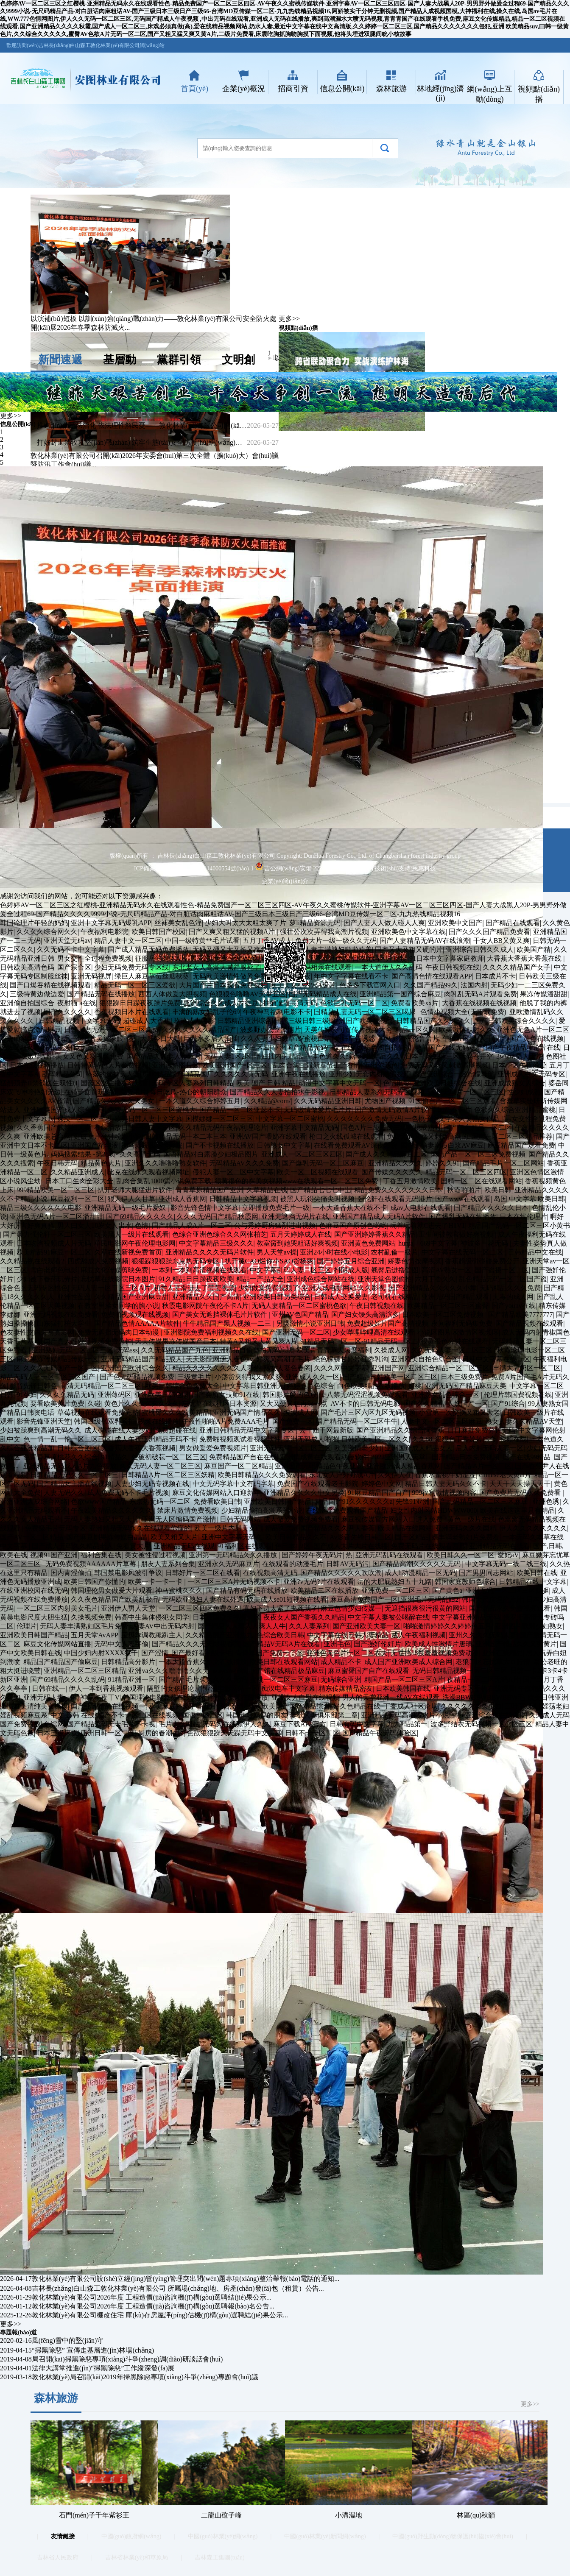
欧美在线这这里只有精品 (517, 1510)
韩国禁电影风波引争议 (128, 1572)
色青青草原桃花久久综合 (60, 1457)
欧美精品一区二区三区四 (232, 1047)
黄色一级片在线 (471, 1519)
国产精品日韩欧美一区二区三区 (390, 1376)
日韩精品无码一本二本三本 (185, 1136)
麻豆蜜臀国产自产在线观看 (368, 1670)
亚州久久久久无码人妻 (483, 1635)
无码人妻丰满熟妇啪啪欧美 (331, 949)
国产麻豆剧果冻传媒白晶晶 (107, 1537)
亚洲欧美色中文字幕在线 (408, 931)
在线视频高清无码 (270, 1572)
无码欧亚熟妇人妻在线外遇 (202, 1599)
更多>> (289, 318)
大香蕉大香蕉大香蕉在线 (525, 958)
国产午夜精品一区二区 (478, 1127)
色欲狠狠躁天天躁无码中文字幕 (234, 1733)
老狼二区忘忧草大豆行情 (492, 1661)
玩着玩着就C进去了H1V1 (427, 1225)
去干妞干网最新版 (326, 1430)
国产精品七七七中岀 (320, 1189)
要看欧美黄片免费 (57, 1403)
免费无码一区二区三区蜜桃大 (152, 1109)
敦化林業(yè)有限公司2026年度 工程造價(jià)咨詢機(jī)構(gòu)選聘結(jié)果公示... (151, 2297)
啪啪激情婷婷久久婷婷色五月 (447, 1626)
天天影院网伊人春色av (219, 1359)
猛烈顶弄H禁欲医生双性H (39, 1083)
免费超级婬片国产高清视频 (387, 1323)
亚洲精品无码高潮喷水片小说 (405, 1715)
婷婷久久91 (442, 1163)
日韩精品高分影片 (128, 1661)
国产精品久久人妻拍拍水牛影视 (278, 1092)
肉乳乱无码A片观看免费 (480, 994)
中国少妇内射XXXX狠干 (101, 1652)
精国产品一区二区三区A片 (404, 1679)
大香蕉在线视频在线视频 (479, 1002)
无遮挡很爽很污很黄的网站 (425, 1608)
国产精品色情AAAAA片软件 (137, 1323)
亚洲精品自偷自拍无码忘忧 (252, 1350)
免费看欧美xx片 (415, 1002)
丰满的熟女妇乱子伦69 (206, 1011)
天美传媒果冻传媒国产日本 (175, 1341)
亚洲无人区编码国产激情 (179, 1519)
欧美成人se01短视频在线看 (287, 1599)
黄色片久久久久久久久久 (141, 1403)
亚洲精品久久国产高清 (206, 1296)
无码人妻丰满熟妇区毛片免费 (84, 1626)
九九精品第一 (407, 1724)
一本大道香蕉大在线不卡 (350, 1207)
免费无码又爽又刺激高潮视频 (445, 1065)
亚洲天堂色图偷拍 (385, 1278)
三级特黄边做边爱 (37, 994)
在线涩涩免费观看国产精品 (346, 1510)
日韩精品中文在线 (535, 1252)
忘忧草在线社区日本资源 (219, 1403)
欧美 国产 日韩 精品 (266, 1083)
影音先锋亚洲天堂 (44, 1421)
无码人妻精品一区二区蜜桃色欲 (298, 1305)
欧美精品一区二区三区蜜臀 (448, 1305)
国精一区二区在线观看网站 (481, 1181)
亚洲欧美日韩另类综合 (277, 1296)
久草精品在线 (266, 1189)
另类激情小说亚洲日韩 (310, 1323)
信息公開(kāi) (342, 88)
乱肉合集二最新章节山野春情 (316, 1065)
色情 (141, 1225)
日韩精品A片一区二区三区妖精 (168, 1474)
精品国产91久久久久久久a (354, 1501)
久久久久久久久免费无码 (364, 1118)
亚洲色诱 (545, 1501)
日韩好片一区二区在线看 (202, 1572)
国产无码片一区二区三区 (466, 1092)
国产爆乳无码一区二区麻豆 (323, 1163)
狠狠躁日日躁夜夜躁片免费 (140, 1002)
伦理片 (27, 1626)
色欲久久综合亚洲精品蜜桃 (515, 1109)
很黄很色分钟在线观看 (455, 1341)
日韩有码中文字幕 (357, 1724)
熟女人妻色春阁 (287, 1368)
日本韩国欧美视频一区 (226, 1617)
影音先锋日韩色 (33, 1385)
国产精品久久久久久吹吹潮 (341, 1572)
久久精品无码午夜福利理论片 (223, 1127)
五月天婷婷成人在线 (300, 1234)
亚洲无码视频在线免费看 (60, 1314)
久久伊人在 (395, 1474)
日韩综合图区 (77, 1448)
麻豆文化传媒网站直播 (57, 1644)
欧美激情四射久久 (466, 1029)
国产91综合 (508, 1403)
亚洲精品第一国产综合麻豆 (400, 994)
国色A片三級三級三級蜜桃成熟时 (391, 1127)
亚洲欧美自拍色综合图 (425, 1359)
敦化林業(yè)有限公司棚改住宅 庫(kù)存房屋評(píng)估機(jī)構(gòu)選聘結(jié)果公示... (160, 2315)
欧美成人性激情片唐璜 (438, 1644)
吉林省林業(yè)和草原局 (136, 2557)
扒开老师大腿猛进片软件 (135, 1189)
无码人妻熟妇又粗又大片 (101, 1519)
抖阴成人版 (351, 1270)
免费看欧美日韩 (217, 1501)
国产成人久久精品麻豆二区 (386, 1154)
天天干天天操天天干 (519, 1483)
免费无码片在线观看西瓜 (428, 1546)
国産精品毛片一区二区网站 (503, 1163)
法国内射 (474, 985)
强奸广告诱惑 (355, 1038)
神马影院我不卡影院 (151, 1145)
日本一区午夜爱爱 (519, 1065)
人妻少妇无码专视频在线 (152, 1483)
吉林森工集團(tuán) (219, 2557)
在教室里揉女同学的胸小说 (118, 1305)
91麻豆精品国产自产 (378, 1492)
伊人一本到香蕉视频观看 (106, 1688)
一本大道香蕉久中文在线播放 (203, 1661)
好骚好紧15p (143, 1047)
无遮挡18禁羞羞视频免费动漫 (435, 1652)
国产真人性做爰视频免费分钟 (88, 1341)
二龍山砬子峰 (221, 2515)
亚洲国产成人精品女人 (419, 1448)
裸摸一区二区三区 (84, 1118)
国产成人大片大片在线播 (350, 1546)
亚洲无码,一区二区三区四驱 (507, 1590)
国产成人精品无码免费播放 (148, 949)
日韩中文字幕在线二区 (496, 1359)
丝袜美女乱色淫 (178, 922)
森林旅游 (391, 88)
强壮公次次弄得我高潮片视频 (324, 931)
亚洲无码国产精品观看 (455, 1296)
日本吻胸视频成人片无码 (54, 1243)
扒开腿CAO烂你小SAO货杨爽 (269, 1261)
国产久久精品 (423, 1403)
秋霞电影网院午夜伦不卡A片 (205, 1305)
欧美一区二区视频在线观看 (317, 1172)
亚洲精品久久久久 (395, 1163)
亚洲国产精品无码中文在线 (313, 1047)
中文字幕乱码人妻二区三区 (290, 1270)
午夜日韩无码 (57, 1163)
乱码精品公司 (62, 1074)
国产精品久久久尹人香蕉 (337, 1528)
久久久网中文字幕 (341, 1368)
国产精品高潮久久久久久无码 (417, 1563)
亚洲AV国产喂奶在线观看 (267, 1136)
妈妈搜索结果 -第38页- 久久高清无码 (105, 1154)
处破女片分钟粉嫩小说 (108, 1136)
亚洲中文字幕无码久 (232, 1537)
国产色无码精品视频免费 (137, 1376)
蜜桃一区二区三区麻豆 (284, 1679)
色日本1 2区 (292, 1546)
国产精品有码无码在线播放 (247, 1590)
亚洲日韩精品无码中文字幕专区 (247, 1430)
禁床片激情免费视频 (187, 1510)
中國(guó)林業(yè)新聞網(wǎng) (325, 2536)
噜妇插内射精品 (278, 1056)
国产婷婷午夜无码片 (312, 1554)
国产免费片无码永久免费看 (520, 1492)
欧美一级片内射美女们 (228, 1528)
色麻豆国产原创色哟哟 (353, 1225)
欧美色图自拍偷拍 (384, 1047)
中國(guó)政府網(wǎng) (131, 2536)
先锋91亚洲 (413, 1501)
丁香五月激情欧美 (410, 1181)
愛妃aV (508, 1554)
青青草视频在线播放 (237, 1697)
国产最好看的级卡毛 (201, 1652)
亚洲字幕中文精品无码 (304, 1127)
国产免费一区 (292, 1421)
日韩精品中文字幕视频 (243, 1198)
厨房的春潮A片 (161, 1733)
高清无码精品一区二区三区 (101, 1385)
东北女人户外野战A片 (342, 1474)
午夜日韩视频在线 (452, 967)
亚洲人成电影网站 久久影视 (343, 1287)
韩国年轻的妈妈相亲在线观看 (307, 967)
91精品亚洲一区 (131, 1679)
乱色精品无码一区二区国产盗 (503, 1278)
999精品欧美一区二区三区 (56, 1189)
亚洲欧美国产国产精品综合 (289, 1706)
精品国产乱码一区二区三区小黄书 (519, 1225)
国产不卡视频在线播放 (220, 1145)
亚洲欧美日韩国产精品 (278, 1501)
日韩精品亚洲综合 (245, 1020)
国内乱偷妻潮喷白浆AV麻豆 (442, 1145)
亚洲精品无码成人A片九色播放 (70, 1465)
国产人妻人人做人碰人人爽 (384, 922)
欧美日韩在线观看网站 (284, 1661)
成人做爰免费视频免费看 (300, 1519)
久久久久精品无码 (67, 1394)
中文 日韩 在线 (72, 1715)
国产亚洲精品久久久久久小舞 (432, 1287)
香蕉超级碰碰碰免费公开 (482, 1261)
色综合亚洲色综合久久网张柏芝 (219, 1234)
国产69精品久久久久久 (140, 1216)
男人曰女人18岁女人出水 (94, 1225)
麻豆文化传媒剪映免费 (114, 1270)
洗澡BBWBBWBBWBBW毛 (483, 1697)
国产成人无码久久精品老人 (72, 1546)
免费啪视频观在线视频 (135, 1314)
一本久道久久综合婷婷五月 (199, 1100)
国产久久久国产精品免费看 (489, 931)
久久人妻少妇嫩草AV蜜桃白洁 (286, 1038)
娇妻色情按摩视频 (415, 1261)
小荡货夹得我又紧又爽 (248, 1376)
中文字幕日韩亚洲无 (253, 1385)
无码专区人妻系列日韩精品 (192, 1083)
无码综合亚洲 (341, 1679)
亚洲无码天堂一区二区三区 (290, 1448)
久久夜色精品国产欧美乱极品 (115, 1599)
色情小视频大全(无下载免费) (463, 1011)
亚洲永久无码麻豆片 (228, 1563)
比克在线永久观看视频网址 (148, 1172)
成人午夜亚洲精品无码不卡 (155, 1439)
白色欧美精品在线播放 (371, 1385)
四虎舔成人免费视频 (98, 1261)
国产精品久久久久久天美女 (114, 1100)
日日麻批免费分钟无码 (481, 1430)
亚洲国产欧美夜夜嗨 (362, 1020)
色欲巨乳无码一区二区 (354, 1002)
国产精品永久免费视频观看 (509, 1608)
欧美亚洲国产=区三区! (235, 1065)
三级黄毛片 (194, 1376)
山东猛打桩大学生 (64, 1323)
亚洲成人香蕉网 (182, 1198)
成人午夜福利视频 (418, 1635)
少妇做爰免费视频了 (268, 1287)
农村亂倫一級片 (394, 1252)
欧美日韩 (497, 1189)
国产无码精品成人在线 (323, 994)
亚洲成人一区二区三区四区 (302, 1154)
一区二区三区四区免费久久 (199, 1608)
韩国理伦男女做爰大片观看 (111, 1590)
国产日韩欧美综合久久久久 (515, 1020)
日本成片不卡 (495, 976)
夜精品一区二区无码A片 (483, 1679)
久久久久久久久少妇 (471, 1706)
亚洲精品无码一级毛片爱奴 (126, 1207)
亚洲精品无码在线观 (184, 1546)
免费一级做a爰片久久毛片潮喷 (259, 958)
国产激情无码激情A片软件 (394, 1109)
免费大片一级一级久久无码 (336, 940)
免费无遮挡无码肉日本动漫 (119, 1332)
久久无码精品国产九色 (175, 1350)
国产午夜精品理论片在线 (523, 1047)
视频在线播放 (158, 1421)
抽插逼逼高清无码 (290, 1002)
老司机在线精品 (395, 1296)
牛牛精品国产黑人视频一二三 (228, 1323)
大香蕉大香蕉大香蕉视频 (138, 1448)
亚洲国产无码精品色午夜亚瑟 (319, 1465)
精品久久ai (281, 1528)
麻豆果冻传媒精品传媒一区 (57, 1359)
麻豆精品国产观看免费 (521, 1145)
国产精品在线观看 (513, 922)
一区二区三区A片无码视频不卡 (234, 1581)
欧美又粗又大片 (174, 1537)
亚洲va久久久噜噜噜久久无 (168, 1670)
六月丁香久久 (435, 1278)
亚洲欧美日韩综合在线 (447, 1083)
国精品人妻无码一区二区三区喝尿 (365, 1011)
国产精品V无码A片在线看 (282, 1644)
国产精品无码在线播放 (101, 994)
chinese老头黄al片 (505, 1474)
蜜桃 (415, 1385)
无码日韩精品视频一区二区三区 (459, 1670)
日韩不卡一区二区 (312, 1733)
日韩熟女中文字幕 (284, 1145)
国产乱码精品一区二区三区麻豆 (481, 1501)
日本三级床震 (57, 1733)
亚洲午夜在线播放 (298, 1074)
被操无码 (178, 1047)
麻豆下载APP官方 (299, 1724)
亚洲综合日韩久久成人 (480, 949)
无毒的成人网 (513, 1296)
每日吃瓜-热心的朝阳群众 (188, 1092)
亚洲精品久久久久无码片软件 (209, 1252)
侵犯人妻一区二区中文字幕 (233, 1172)
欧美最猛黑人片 (97, 1047)
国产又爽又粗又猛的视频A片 (233, 931)
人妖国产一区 (467, 1403)
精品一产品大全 (260, 1278)
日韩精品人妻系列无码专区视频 (378, 1092)
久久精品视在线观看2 (32, 1261)
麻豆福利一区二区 (77, 1198)
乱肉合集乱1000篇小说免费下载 (163, 1181)
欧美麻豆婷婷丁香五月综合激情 (196, 1706)
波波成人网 (301, 1412)
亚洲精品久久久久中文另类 (304, 1492)
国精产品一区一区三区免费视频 (477, 1154)
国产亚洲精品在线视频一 (108, 1706)
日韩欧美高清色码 (27, 967)
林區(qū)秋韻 (476, 2515)
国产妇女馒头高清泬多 (365, 1314)
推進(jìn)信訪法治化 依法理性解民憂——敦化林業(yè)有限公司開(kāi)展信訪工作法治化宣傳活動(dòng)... (192, 425)
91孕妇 (27, 1394)
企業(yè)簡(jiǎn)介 (285, 881)
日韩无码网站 (240, 1519)
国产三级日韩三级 (302, 1020)
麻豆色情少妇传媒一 (351, 1608)
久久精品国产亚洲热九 (219, 1635)
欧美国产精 (533, 949)
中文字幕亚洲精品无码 (466, 1617)
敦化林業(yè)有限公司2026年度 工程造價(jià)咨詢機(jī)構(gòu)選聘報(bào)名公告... (153, 2306)
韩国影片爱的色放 (290, 1394)
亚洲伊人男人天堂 (128, 1608)
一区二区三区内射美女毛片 (57, 1608)
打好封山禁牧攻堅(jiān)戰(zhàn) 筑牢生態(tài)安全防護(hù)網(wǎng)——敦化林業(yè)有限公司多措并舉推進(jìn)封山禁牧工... (221, 442)
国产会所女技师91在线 (226, 1394)
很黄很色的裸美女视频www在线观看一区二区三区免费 (297, 1181)
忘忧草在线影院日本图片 (118, 1278)
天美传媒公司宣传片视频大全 (348, 1029)
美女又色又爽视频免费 (89, 1056)
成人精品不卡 (341, 1661)
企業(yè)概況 (243, 88)
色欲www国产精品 (98, 1501)
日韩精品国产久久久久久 (433, 1020)
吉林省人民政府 (57, 2557)
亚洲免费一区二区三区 (395, 1590)
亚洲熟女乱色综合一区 (446, 1394)
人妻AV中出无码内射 (163, 1626)
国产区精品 (412, 1537)
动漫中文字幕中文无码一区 (339, 1083)
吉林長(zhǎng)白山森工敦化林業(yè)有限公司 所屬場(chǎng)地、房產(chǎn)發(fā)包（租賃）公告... (178, 2288)
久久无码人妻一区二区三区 (452, 1350)
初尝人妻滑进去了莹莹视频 (194, 1287)
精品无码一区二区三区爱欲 (135, 985)
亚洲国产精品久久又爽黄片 (516, 1644)
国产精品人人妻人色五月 (163, 1056)
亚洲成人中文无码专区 (531, 1074)
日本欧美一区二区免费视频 (443, 1314)
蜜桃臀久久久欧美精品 (176, 1412)
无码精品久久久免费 (510, 1287)
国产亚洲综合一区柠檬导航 (454, 1074)
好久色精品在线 (356, 1706)
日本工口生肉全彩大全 (79, 1181)
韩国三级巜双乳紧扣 (104, 1421)
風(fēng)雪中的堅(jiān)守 (68, 2340)
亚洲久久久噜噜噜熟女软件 (165, 1163)
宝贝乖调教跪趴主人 (151, 1635)
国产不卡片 (454, 1109)
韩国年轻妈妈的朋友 (256, 1715)
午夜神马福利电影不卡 (277, 1011)
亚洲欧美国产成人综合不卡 (64, 1109)
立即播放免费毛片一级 (276, 1207)
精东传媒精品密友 (346, 1688)
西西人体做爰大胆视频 (172, 994)
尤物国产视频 (385, 1100)
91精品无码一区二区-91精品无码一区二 (359, 1341)
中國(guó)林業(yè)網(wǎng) (222, 2536)
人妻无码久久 (64, 1492)
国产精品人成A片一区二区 (192, 1225)
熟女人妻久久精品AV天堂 (523, 1421)
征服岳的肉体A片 (161, 958)
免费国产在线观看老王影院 (317, 1483)
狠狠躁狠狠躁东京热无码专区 (176, 1261)
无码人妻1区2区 (227, 1056)
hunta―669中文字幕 (428, 1243)
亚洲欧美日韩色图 (161, 1394)
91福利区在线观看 (245, 1546)
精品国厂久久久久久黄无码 (227, 1074)
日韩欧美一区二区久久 (375, 1439)
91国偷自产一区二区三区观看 (452, 1100)
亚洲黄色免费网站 (368, 1243)
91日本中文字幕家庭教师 (446, 958)
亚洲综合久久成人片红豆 (222, 1002)
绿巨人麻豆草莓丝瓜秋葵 (152, 976)
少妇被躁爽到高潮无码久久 (40, 1430)
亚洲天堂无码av (67, 940)
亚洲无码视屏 (91, 976)
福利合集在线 (101, 1554)
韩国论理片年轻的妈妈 (34, 922)
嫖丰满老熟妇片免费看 (466, 1537)
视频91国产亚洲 (54, 1554)
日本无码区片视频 (379, 958)
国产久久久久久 (67, 1011)
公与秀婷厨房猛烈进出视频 (275, 1225)
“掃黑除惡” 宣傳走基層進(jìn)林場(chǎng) (93, 2350)
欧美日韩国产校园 (158, 931)
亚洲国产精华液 (94, 1145)
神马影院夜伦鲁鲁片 (408, 1038)
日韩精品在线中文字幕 (533, 1581)
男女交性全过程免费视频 (94, 958)
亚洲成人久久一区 (312, 1376)
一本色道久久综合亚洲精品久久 (353, 1056)
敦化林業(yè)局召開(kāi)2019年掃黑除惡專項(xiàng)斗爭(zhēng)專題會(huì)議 (145, 2377)
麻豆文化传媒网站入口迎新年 (216, 1492)
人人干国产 (489, 1038)
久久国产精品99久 (430, 985)
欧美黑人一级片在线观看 (131, 1234)
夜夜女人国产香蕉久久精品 (304, 1617)
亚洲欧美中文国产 (455, 922)
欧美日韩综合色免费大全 (182, 1385)
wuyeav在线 (229, 1670)
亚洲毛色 (337, 1644)
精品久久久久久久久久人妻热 (216, 1368)
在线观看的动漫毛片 (292, 1563)
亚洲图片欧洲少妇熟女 (529, 1626)
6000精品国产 (163, 1074)
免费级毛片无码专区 (55, 1528)
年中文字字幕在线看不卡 (351, 976)
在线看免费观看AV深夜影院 (355, 1145)
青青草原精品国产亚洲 (209, 1189)
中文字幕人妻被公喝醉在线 (388, 1617)
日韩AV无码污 (347, 1563)
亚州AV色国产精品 (300, 1314)
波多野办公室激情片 (270, 1029)
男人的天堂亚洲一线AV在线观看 (390, 1697)
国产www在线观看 (463, 1198)
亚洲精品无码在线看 (499, 1546)
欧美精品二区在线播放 (324, 1590)
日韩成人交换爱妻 (341, 1296)
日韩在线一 (49, 1688)
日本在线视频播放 (37, 1065)
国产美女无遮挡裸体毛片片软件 (220, 1314)
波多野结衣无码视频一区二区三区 (481, 1724)
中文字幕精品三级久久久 (216, 1243)
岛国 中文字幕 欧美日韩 (529, 1198)
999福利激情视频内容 (444, 1492)
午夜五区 (455, 1038)
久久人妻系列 (309, 1626)
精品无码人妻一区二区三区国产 (48, 1376)
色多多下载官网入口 (369, 985)
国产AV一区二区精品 (31, 1537)
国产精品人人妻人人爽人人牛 (242, 1626)
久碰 (94, 1403)
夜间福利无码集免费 (461, 1323)
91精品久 (114, 1457)
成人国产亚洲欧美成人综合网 (408, 1661)
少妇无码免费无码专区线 (131, 967)
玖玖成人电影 (194, 1020)
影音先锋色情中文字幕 (204, 1207)
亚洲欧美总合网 (47, 1136)
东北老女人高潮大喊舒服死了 (216, 967)
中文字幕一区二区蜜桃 (290, 1118)
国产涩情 (154, 1652)
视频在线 (513, 1439)
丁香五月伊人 (328, 958)
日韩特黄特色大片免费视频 (107, 1065)
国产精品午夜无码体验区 (379, 1733)
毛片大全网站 (179, 1724)
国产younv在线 (514, 1305)
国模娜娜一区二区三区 (219, 1118)
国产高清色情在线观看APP (431, 976)
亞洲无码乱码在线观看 (389, 1554)
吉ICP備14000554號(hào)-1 (219, 868)
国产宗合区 (74, 967)
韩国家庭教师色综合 (465, 1581)
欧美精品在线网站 (405, 1528)
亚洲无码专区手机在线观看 (474, 1688)
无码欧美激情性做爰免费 (230, 976)
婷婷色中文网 (381, 1483)
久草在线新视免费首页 (128, 1252)
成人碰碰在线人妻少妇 (118, 1430)
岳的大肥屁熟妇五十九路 (394, 1581)
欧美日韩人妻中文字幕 (148, 1118)
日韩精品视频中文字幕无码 (79, 1020)
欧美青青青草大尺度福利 (333, 1350)
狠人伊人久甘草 (131, 1198)
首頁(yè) (194, 88)
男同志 (200, 958)
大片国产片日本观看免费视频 (223, 985)
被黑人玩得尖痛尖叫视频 (317, 1198)
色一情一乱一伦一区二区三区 (67, 1439)
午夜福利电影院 (104, 931)
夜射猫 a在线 (76, 1002)
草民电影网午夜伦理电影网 (135, 1243)
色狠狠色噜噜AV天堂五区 (247, 994)
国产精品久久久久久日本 (491, 1207)
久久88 (422, 1439)
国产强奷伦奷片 (377, 1644)
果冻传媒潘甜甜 (543, 994)
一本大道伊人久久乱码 (388, 967)
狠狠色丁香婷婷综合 (465, 1439)
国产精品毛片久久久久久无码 (203, 1679)
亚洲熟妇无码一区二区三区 (72, 1350)
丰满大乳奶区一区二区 (527, 1368)
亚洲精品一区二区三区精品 (84, 1670)
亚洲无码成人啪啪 (311, 1439)
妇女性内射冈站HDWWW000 (433, 1510)
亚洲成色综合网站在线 (321, 1278)
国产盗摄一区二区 (502, 1270)
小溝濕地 (348, 2515)
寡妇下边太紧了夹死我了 (280, 1608)
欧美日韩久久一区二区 (461, 1554)
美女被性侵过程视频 (155, 1554)
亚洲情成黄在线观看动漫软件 (324, 1457)
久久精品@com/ (269, 1100)
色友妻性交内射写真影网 (37, 1332)
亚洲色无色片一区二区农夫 (347, 1652)
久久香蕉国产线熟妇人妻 (54, 1127)
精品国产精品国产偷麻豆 (60, 1661)
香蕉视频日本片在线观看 (131, 1011)
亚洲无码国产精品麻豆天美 (465, 1385)
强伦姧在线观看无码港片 (395, 1198)
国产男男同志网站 (486, 1572)
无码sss (127, 1350)
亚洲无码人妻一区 (50, 1697)
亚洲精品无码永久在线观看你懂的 (140, 1528)
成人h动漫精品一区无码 (420, 1572)
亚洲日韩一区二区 (108, 1733)
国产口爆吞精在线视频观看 (50, 985)
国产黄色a (447, 1590)
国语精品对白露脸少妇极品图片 (210, 1154)
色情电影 (396, 1083)
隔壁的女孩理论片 (174, 1688)
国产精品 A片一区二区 (478, 1465)
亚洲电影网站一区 (231, 1688)
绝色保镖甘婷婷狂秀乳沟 (350, 1359)
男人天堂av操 (277, 1252)
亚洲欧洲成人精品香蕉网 (403, 1465)
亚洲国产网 (388, 1368)
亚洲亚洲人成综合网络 (34, 1501)
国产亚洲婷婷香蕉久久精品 (375, 1234)
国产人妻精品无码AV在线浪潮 (425, 940)
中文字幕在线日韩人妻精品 (347, 1635)
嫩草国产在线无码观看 (449, 1047)
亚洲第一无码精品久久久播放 (234, 1554)
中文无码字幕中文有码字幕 (233, 1483)
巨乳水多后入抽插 (211, 1038)
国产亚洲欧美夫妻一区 (366, 1626)
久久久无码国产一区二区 (60, 1368)
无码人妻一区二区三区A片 (111, 1287)
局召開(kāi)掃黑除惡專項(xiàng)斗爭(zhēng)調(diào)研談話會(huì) (127, 2359)
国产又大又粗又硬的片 (409, 949)
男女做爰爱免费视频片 (213, 1448)
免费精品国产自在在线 (243, 1457)
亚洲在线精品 (502, 1652)
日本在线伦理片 (523, 1216)
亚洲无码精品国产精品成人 (141, 1359)
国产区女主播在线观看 (114, 1083)
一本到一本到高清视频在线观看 (199, 1270)
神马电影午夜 (290, 976)
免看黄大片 (133, 1546)
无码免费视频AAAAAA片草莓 (91, 1563)
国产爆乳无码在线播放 (462, 1216)
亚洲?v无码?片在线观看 (318, 1581)
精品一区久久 (415, 1029)
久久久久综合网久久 (47, 931)
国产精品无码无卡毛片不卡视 (111, 1724)
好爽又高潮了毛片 (283, 1359)
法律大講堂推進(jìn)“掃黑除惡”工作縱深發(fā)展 (103, 2368)
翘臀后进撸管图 (395, 1270)
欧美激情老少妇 (358, 1448)
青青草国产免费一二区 (269, 1652)
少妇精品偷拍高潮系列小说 (262, 1510)
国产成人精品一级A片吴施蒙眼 (76, 1038)
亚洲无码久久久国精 (465, 1528)
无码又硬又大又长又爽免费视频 (240, 949)
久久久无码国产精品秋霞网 (217, 1216)
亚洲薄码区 (114, 1394)
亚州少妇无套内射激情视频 (369, 1074)
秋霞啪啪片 (464, 1189)
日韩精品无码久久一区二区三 (74, 1474)
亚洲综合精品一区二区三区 (448, 1368)
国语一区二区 (202, 1715)
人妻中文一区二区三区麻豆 (441, 1421)
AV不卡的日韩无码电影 (365, 1403)
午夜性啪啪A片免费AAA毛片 (225, 1421)
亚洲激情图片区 (175, 1065)
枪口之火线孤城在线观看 (346, 1136)
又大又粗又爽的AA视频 (35, 1047)
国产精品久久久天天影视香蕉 (196, 1644)
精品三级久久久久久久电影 (40, 1207)
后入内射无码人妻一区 (489, 1448)
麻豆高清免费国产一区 (364, 1599)
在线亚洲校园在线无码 (34, 1590)
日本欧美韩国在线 (403, 1688)
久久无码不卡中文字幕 (71, 949)
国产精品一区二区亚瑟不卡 (240, 1109)
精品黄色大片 (101, 1163)
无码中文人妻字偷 (121, 1644)
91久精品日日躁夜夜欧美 (196, 1278)
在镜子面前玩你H (90, 1092)
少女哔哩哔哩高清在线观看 (373, 1332)
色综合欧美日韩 (280, 1635)
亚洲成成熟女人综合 (514, 1083)
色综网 (54, 1724)
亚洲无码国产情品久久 (247, 1412)
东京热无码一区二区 (159, 1501)
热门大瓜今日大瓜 (153, 1038)
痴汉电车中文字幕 (288, 1688)
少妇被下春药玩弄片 (47, 1278)
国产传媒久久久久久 (391, 1172)
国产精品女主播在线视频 (74, 1483)
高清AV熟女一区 (446, 1270)
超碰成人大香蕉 (146, 1020)
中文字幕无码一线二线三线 (506, 1563)
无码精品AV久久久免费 (244, 1163)
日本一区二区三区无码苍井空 (449, 1056)
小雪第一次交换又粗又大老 (459, 1412)
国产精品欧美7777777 (520, 1314)
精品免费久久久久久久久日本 (399, 1189)
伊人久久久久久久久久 (533, 1528)
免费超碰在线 (175, 1430)
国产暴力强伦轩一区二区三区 (47, 1234)
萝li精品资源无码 (315, 922)
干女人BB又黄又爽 (501, 940)
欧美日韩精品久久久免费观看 (262, 1474)
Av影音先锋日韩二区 (360, 1537)
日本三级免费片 (464, 1376)
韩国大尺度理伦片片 (492, 1599)
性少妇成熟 (524, 1092)
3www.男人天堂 (519, 1056)
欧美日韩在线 (537, 1572)
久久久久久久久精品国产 (199, 1029)
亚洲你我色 (381, 1065)
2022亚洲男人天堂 (398, 1457)
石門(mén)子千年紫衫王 (94, 2515)
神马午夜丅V (100, 1697)
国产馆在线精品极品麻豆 (287, 1670)
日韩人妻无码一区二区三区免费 (111, 1029)
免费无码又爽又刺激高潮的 (427, 1136)
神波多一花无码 (485, 1243)
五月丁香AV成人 (267, 940)
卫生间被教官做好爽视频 (457, 1234)
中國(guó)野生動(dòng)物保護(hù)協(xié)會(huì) (452, 2536)
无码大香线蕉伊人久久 (236, 1724)
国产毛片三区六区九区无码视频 (368, 1412)
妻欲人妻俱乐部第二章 (324, 1715)
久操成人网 (391, 1350)
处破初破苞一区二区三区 (168, 1457)
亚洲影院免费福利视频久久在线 (211, 1332)
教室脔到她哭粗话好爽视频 (297, 1243)
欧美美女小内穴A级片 (303, 985)
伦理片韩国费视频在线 (518, 1394)
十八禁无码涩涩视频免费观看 (364, 1394)
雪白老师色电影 (54, 1270)
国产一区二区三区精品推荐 (512, 1136)
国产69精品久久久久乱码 (67, 1679)
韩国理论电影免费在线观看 (163, 1697)
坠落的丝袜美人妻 (113, 1074)
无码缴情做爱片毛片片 (318, 1109)
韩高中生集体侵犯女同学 (152, 1617)
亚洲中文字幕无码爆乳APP (111, 922)
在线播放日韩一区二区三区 (135, 1127)
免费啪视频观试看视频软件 (240, 1439)
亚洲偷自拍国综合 (27, 1002)
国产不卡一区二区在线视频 (138, 1715)
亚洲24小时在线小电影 (334, 1252)
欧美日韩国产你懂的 (94, 1581)
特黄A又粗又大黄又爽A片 (258, 1341)
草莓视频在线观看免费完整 (98, 1412)
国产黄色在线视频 (536, 1038)
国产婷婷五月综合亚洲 (351, 1261)
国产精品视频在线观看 (529, 1323)
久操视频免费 (91, 1617)
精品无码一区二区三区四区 (466, 1172)
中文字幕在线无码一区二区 (463, 1252)
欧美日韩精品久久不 (296, 1537)
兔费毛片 (133, 1092)
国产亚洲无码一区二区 (296, 1332)
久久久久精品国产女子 (516, 967)
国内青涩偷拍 (70, 1572)
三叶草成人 (522, 1706)
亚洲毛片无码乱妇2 (429, 1599)
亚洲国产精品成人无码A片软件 (379, 1216)
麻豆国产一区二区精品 (238, 1465)
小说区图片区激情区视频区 (458, 1332)
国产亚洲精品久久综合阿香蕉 (400, 1430)
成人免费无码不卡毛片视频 (128, 1492)
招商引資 (293, 88)
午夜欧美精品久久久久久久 (112, 1510)
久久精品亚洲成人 (77, 1172)
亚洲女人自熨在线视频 (305, 1697)
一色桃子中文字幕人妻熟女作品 (453, 1118)
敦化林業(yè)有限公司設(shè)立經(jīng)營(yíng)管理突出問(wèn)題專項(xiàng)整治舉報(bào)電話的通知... (186, 2278)
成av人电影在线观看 (420, 1207)
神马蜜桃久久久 (179, 1590)
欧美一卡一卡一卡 (156, 1581)
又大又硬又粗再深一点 (293, 1403)
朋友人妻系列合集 (168, 1563)
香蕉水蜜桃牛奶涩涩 (445, 1474)
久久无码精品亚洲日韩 (328, 1100)
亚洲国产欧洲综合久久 (135, 1368)
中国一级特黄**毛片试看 (202, 940)
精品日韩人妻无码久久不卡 (445, 1483)
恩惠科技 (424, 868)
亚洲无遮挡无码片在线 (295, 1216)
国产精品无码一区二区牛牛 (356, 1421)
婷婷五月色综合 (310, 1385)
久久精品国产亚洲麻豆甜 (131, 1296)
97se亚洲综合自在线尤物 (488, 1715)
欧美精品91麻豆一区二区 (54, 1252)
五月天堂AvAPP (94, 1635)
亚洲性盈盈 (74, 1296)
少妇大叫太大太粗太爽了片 (245, 922)
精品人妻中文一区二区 (128, 940)
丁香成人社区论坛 (410, 1706)
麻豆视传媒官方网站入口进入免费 (392, 1519)
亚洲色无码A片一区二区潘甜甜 (56, 1216)
